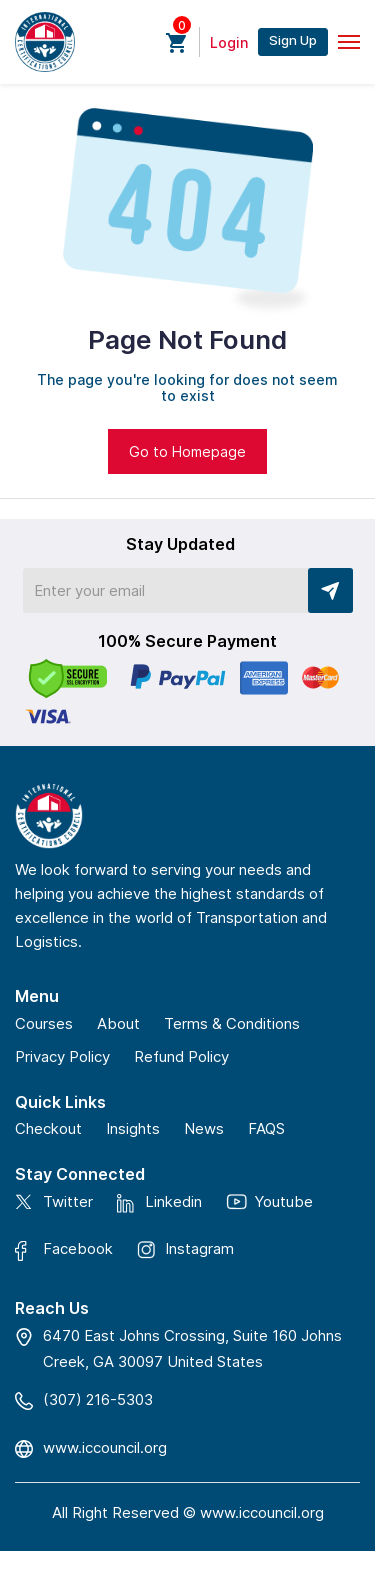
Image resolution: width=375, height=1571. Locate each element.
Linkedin (173, 1202)
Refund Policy (181, 1056)
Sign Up (293, 40)
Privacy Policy (62, 1056)
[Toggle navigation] (349, 42)
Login (229, 42)
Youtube (283, 1201)
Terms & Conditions (232, 1023)
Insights (133, 1128)
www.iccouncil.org (105, 1447)
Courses (44, 1023)
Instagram (199, 1249)
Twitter (68, 1201)
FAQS (266, 1128)
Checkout (48, 1128)
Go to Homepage (187, 451)
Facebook (78, 1250)
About (118, 1023)
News (204, 1128)
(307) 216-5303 (98, 1399)
